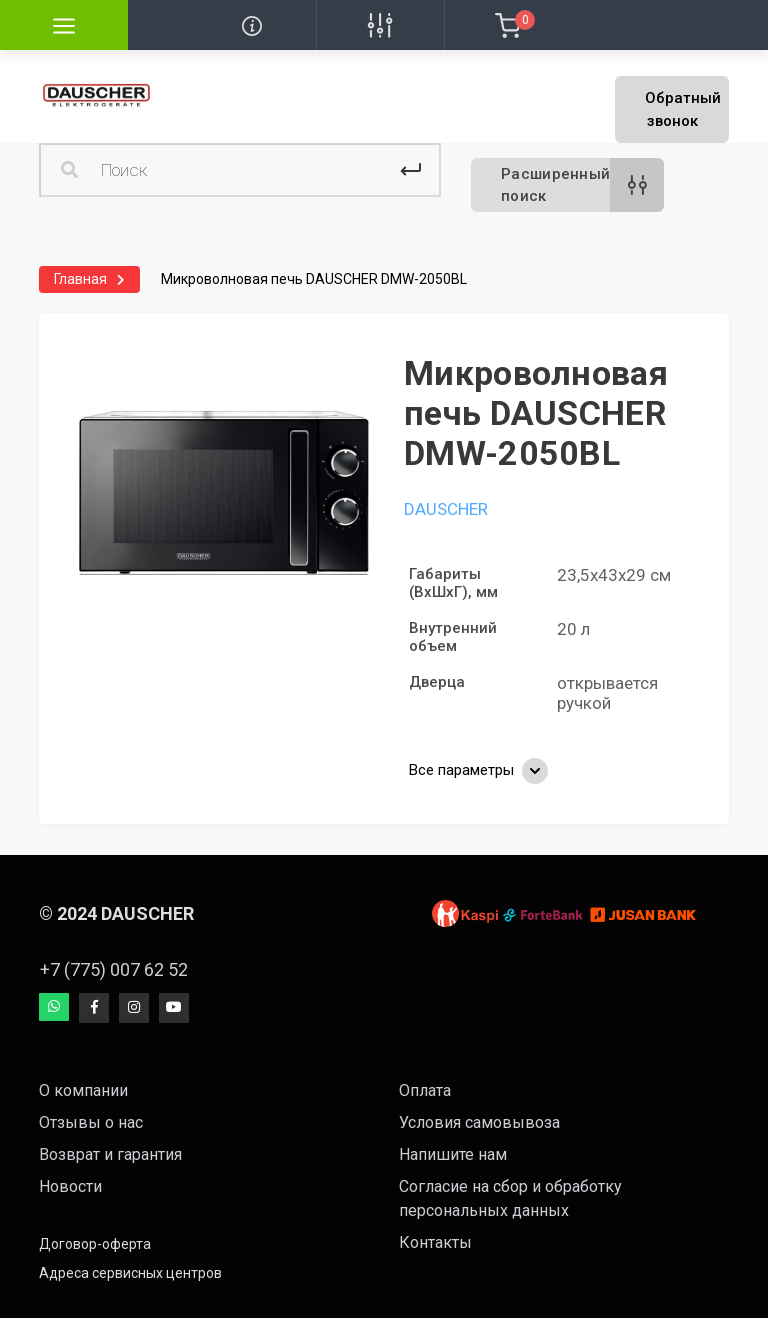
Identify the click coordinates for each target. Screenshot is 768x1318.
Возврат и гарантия (110, 1154)
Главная (80, 279)
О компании (83, 1090)
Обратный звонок (683, 109)
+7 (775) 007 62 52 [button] (114, 969)
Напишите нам (453, 1154)
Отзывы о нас (91, 1122)
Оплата (425, 1090)
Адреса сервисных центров (130, 1273)
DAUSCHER (446, 509)
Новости (70, 1186)
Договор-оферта (95, 1244)
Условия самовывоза (479, 1122)
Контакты (435, 1242)
